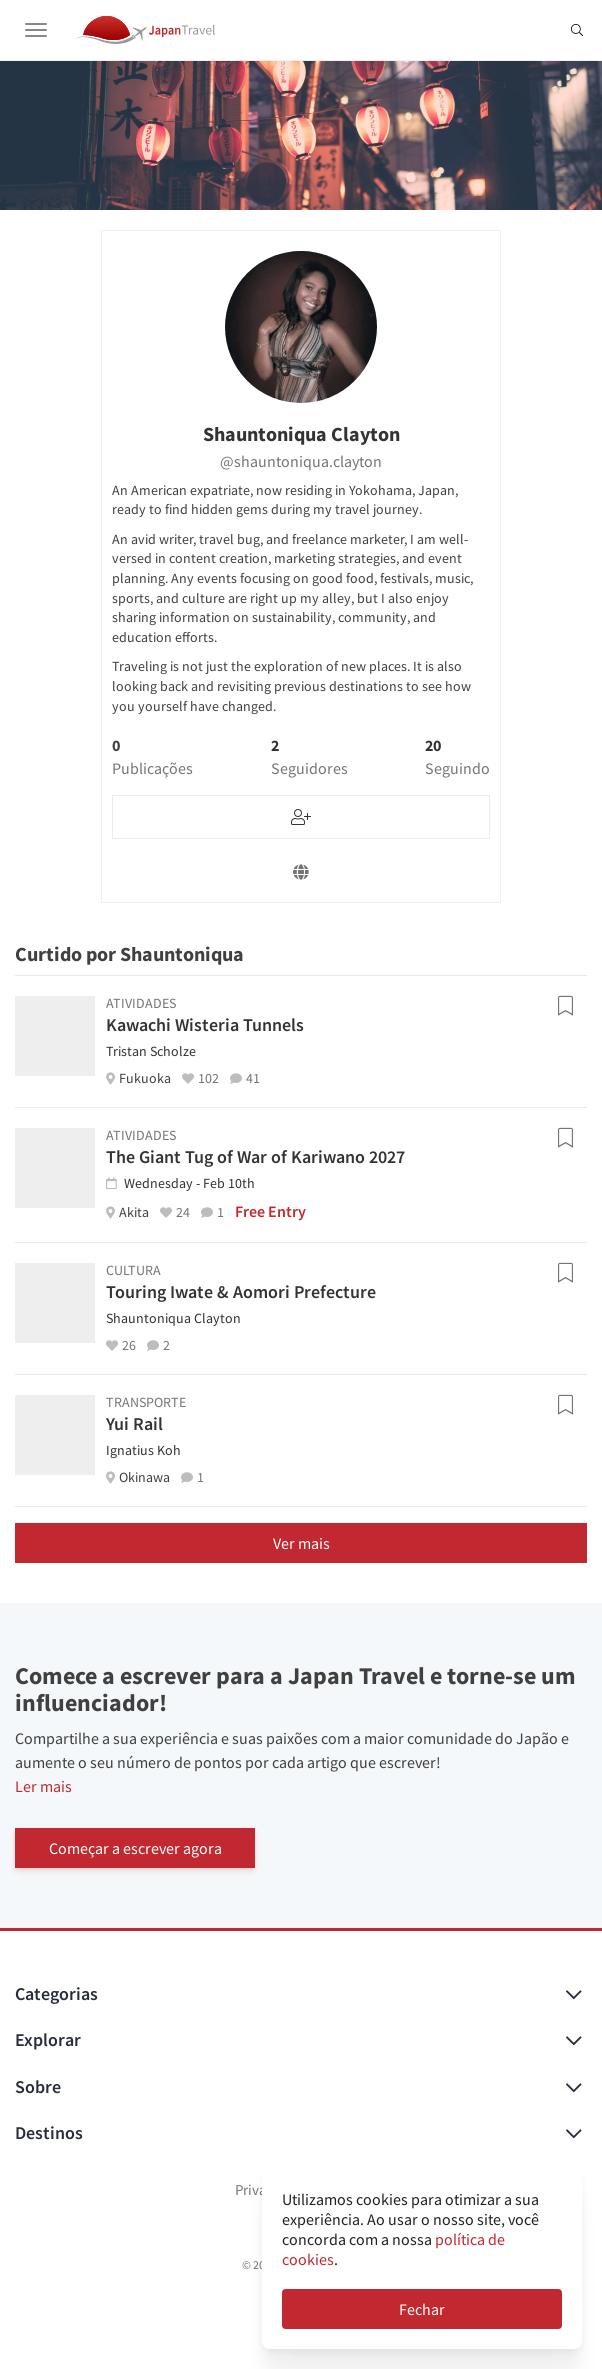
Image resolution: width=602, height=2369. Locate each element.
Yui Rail (134, 1423)
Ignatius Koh (143, 1450)
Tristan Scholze (151, 1051)
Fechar (422, 2309)
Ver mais (301, 1543)
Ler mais (43, 1786)
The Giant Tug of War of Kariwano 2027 (255, 1156)
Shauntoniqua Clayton (173, 1318)
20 (457, 757)
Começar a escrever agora (135, 1848)
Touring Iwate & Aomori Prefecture (241, 1291)
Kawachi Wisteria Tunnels (205, 1024)
